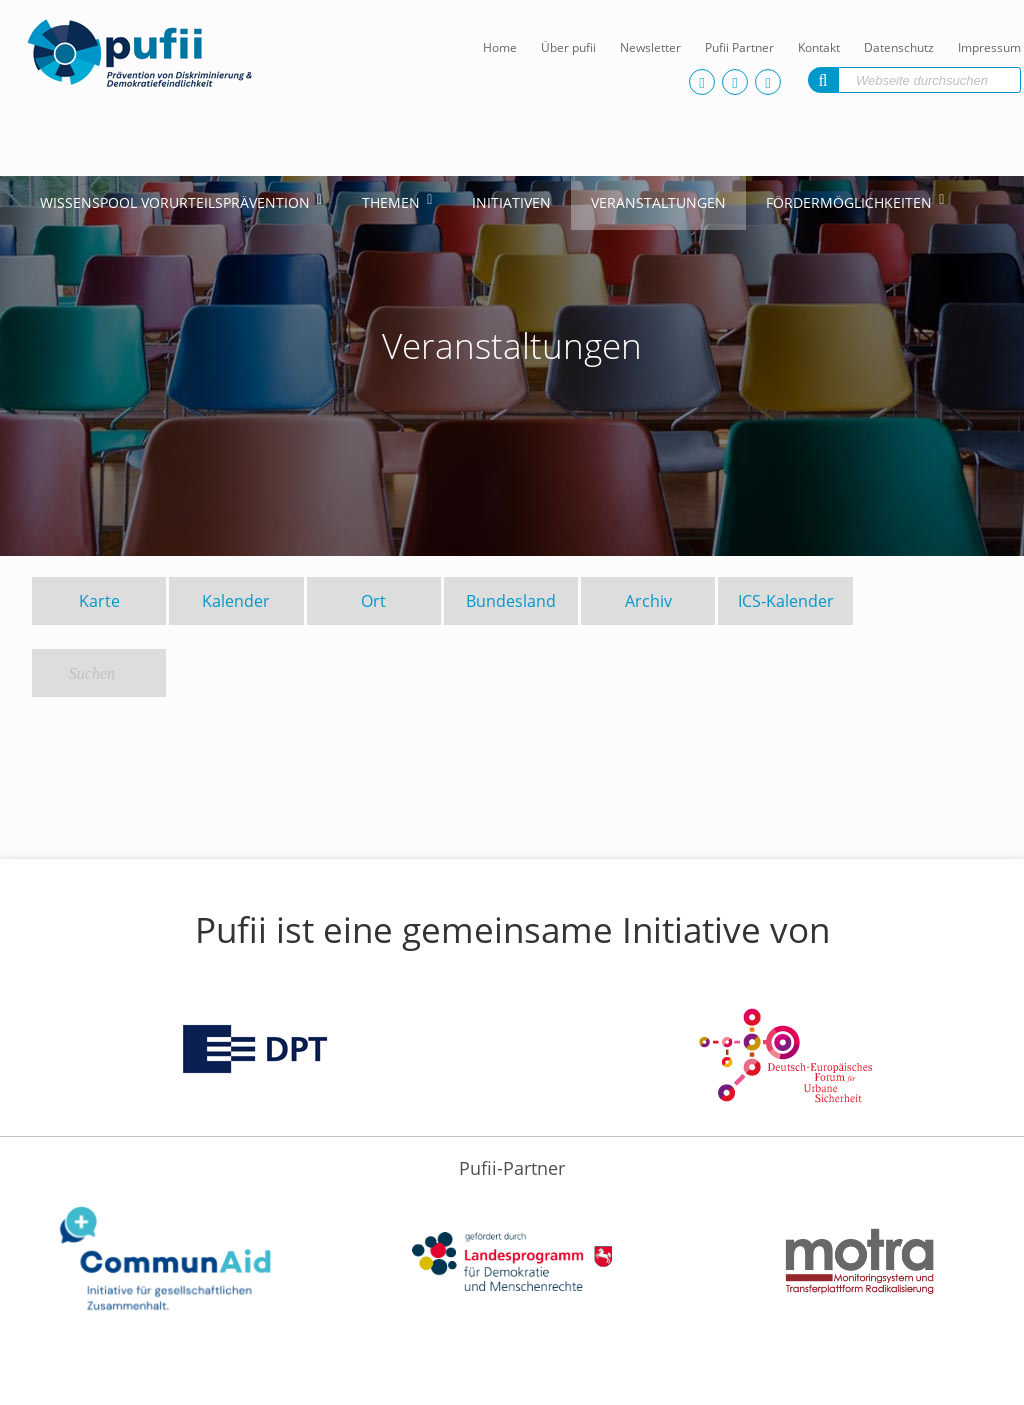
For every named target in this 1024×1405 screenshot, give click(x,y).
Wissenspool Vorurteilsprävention (175, 202)
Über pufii (568, 47)
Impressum (989, 47)
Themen (391, 202)
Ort (373, 601)
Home (500, 47)
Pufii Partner (739, 47)
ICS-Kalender (786, 601)
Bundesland (511, 601)
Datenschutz (899, 47)
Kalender (236, 601)
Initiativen (511, 202)
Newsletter (650, 47)
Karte (99, 601)
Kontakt (819, 47)
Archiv (648, 601)
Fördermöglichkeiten (849, 202)
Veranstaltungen (658, 202)
